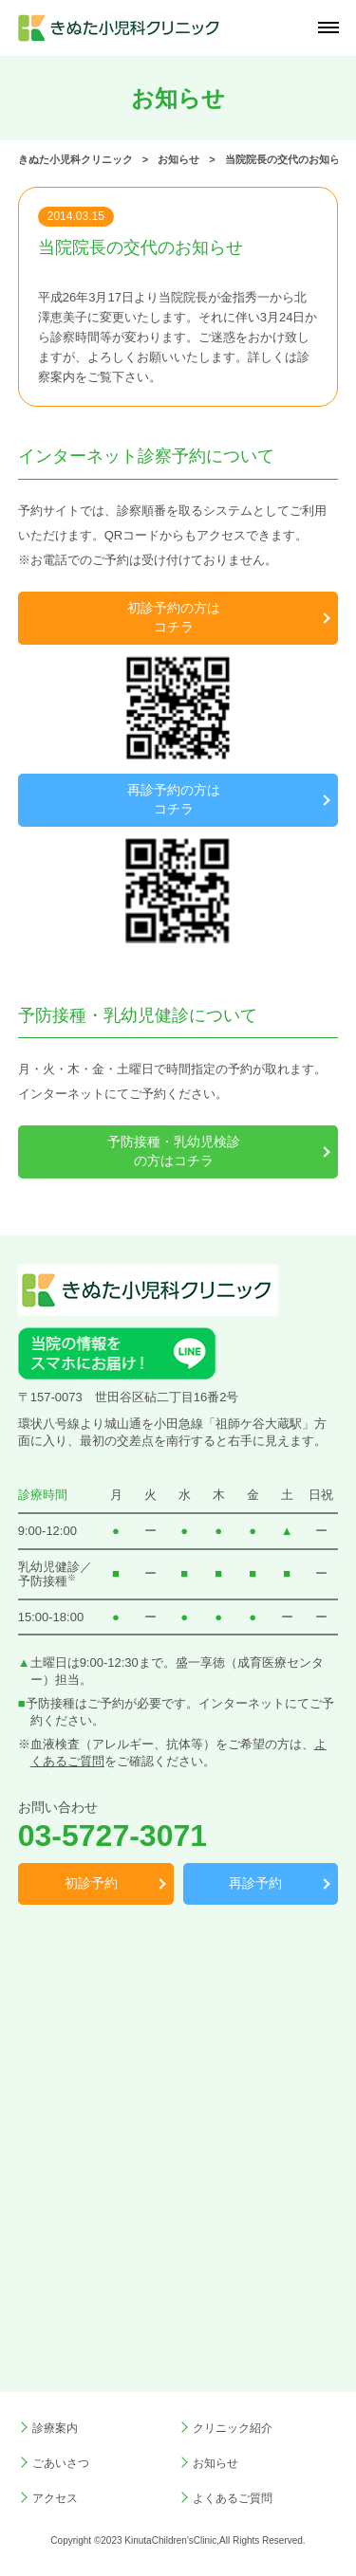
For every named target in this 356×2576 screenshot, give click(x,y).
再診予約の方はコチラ (173, 799)
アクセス (55, 2498)
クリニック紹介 (232, 2428)
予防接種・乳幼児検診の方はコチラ (173, 1151)
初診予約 (91, 1883)
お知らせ (215, 2463)
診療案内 (55, 2428)
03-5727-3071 (112, 1835)
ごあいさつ (60, 2463)
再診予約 (255, 1883)
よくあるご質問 (232, 2498)
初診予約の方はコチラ (173, 617)
